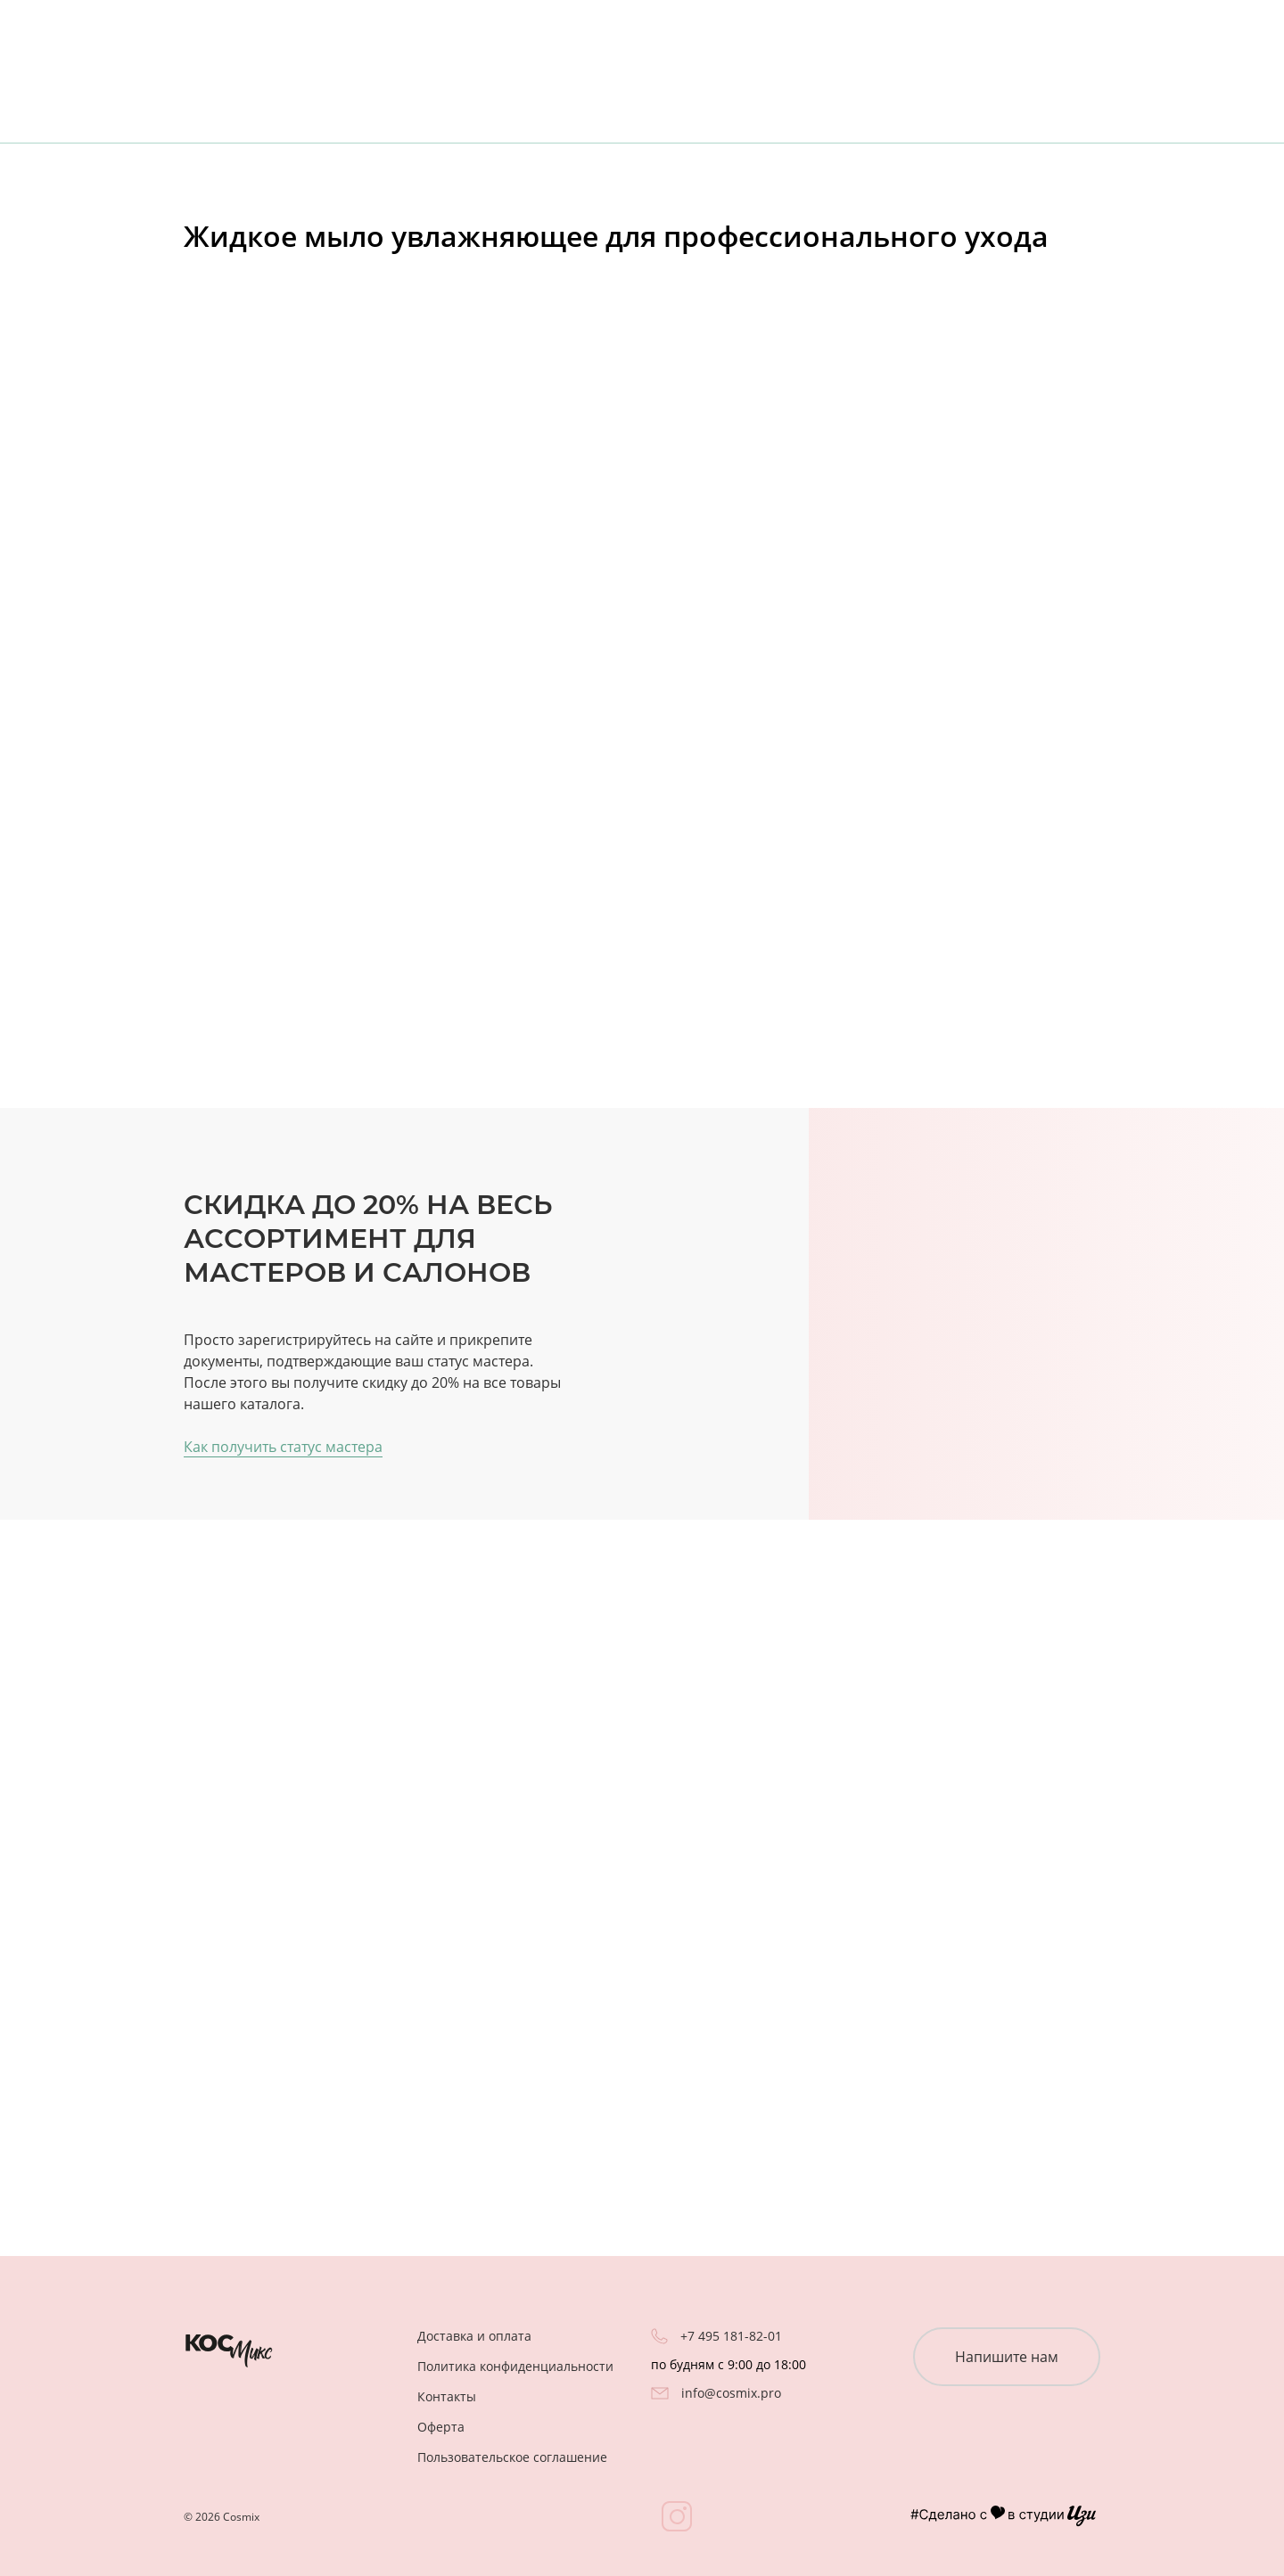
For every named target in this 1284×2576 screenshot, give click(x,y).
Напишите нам (1006, 2357)
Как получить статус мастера (283, 1446)
